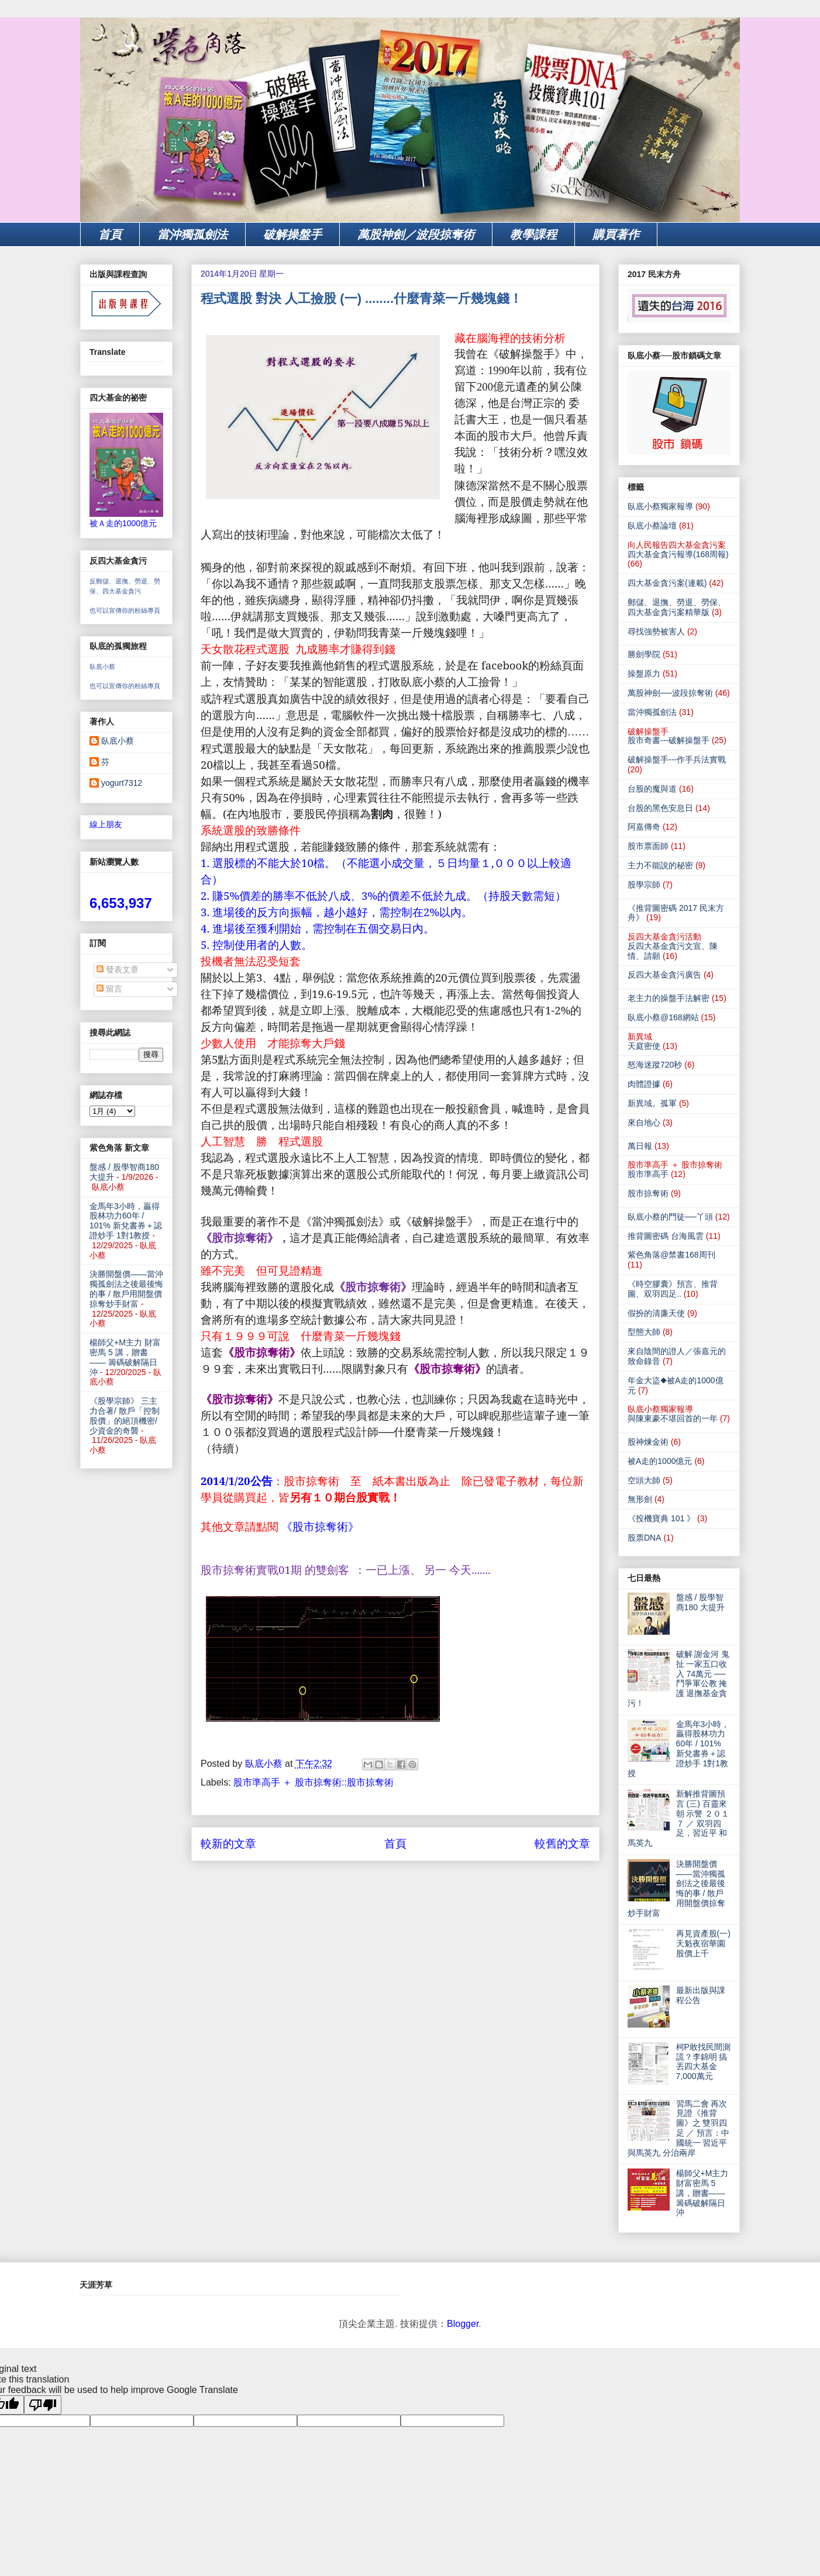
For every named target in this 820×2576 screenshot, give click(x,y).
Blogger (462, 2324)
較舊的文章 (562, 1844)
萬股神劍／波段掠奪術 (415, 234)
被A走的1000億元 (660, 1461)
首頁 (110, 234)
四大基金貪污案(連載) (667, 583)
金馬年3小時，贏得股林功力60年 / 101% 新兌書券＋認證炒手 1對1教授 (125, 1220)
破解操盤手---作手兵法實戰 (677, 759)
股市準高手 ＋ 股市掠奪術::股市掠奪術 (313, 1782)
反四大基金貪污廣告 (664, 974)
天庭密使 (644, 1046)
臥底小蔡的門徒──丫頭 (670, 1216)
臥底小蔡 (102, 666)
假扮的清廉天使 (656, 1313)
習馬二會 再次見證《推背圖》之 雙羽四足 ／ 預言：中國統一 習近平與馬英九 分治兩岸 (678, 2128)
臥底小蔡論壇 (652, 525)
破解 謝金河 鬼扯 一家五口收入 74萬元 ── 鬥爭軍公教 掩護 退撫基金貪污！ (678, 1678)
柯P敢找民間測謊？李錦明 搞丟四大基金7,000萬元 (703, 2061)
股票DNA (644, 1537)
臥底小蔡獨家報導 (660, 506)
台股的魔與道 (652, 788)
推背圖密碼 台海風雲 (666, 1236)
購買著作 (615, 234)
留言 (109, 988)
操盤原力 (644, 673)
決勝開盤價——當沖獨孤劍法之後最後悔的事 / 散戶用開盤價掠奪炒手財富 (126, 1288)
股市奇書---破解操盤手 (668, 740)
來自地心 (644, 1122)
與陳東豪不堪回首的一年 (673, 1418)
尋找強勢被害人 (656, 631)
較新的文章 (228, 1844)
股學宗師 (644, 884)
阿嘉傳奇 (644, 826)
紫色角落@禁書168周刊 (671, 1254)
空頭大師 (644, 1480)
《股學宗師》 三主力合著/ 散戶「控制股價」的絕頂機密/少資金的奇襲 (124, 1415)
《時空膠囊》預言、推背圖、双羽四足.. (673, 1289)
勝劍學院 (644, 654)
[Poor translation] (42, 2405)
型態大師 (644, 1332)
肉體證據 (644, 1084)
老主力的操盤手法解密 (668, 998)
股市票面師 (648, 846)
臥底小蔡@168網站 (663, 1017)
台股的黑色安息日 (660, 808)
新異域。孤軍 (652, 1103)
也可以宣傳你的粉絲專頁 (124, 610)
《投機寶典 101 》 (661, 1518)
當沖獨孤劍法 (192, 234)
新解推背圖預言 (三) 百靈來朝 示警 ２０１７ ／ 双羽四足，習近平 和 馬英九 (678, 1818)
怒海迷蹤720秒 (655, 1064)
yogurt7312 (121, 783)
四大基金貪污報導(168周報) (678, 554)
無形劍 (640, 1499)
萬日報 (640, 1146)
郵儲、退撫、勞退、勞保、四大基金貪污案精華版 (677, 607)
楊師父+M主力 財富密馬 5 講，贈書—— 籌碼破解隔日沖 (125, 1357)
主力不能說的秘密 (660, 865)
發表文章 (118, 969)
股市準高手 (648, 1174)
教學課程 (533, 234)
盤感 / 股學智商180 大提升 (700, 1602)
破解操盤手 (292, 234)
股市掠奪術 (648, 1193)
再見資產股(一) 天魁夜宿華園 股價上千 (703, 1943)
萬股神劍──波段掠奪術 (670, 692)
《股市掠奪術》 (320, 1527)
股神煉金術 (648, 1441)
